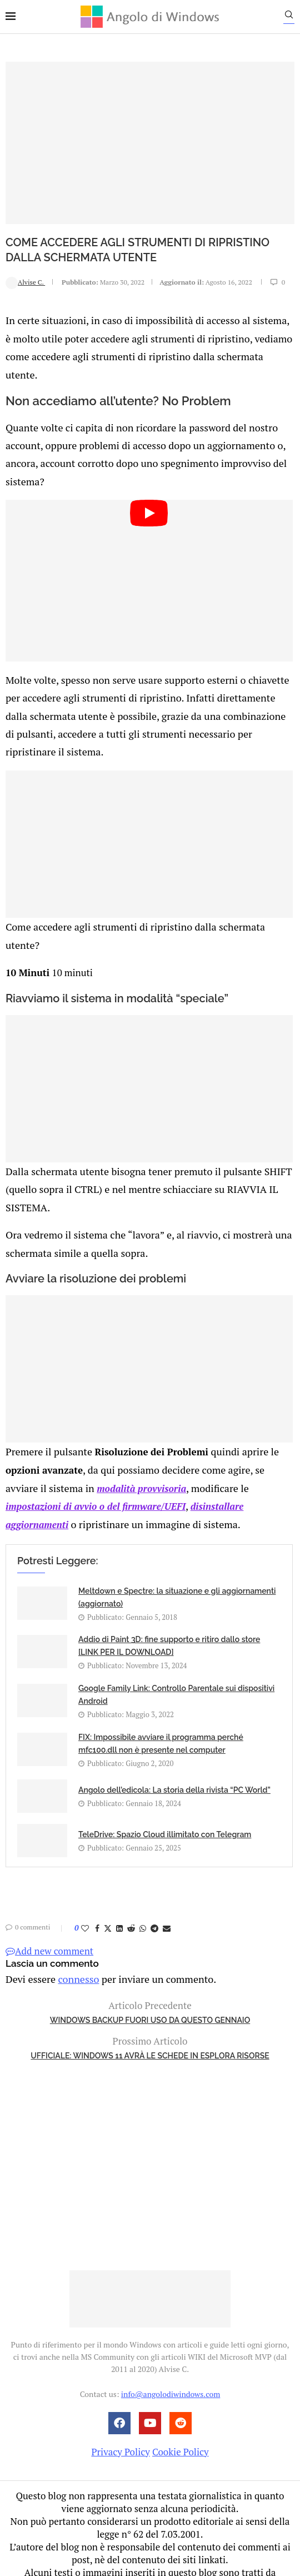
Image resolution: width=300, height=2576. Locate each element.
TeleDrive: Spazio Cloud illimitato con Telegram (164, 1773)
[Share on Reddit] (131, 1867)
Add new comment (49, 1889)
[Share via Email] (167, 1867)
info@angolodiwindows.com (170, 2331)
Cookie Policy (180, 2389)
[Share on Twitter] (108, 1867)
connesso (74, 1917)
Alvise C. (25, 281)
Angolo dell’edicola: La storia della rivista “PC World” (174, 1728)
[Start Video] (149, 555)
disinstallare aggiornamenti (181, 1446)
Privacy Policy (120, 2389)
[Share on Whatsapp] (142, 1867)
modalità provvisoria (103, 1429)
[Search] (294, 17)
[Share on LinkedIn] (119, 1867)
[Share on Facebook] (97, 1867)
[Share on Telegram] (154, 1867)
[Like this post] (85, 1867)
